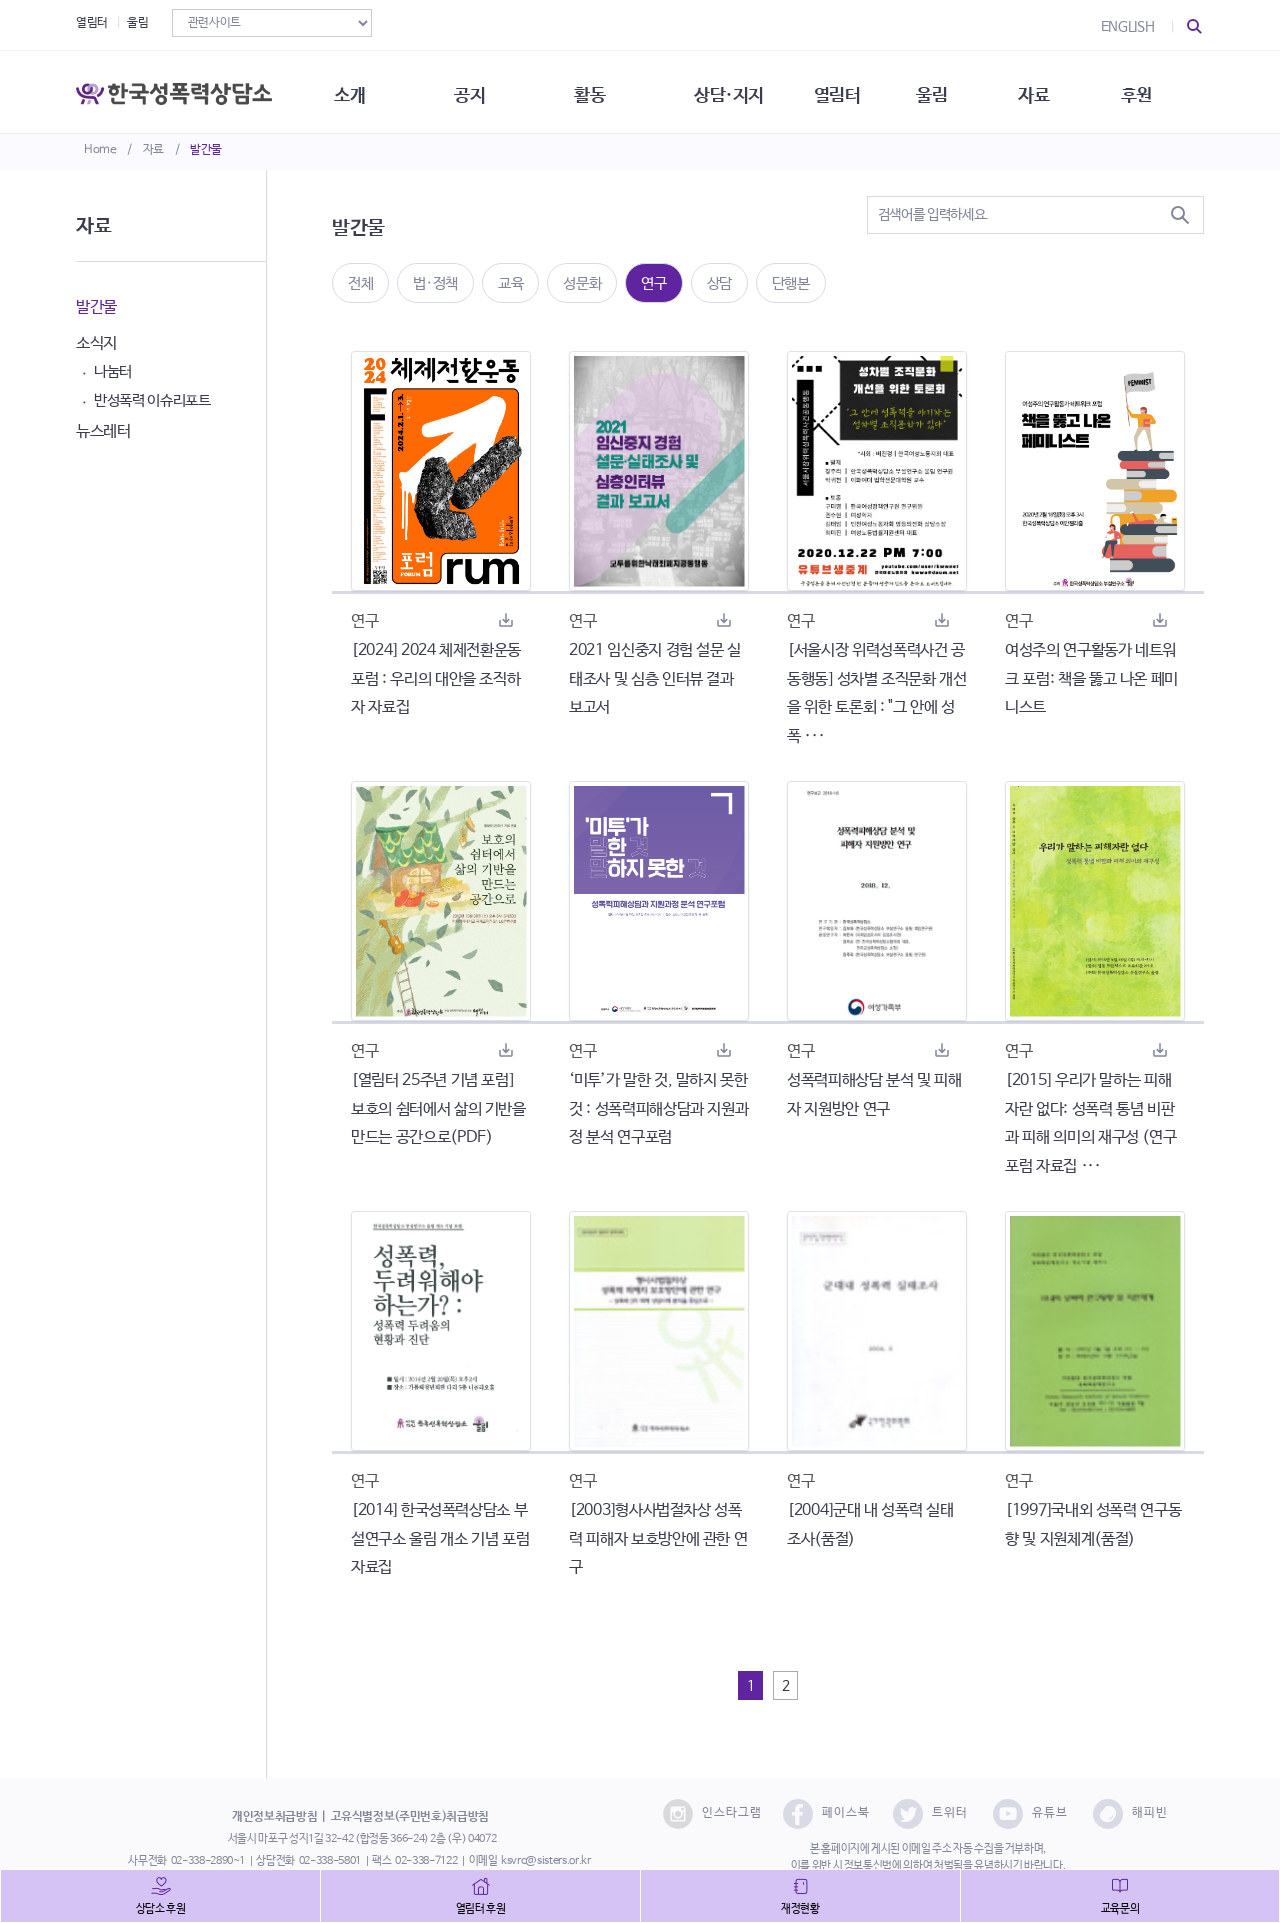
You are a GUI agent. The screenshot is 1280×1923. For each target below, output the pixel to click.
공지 (477, 90)
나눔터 (113, 371)
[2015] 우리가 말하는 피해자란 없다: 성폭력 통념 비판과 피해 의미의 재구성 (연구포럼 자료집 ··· (1090, 1123)
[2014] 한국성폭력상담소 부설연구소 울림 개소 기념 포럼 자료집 (440, 1539)
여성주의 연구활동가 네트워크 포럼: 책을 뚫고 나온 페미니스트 (1091, 679)
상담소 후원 (161, 1909)
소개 (355, 90)
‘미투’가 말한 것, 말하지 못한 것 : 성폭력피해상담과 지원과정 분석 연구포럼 (658, 1109)
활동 (599, 90)
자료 (153, 150)
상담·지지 (741, 90)
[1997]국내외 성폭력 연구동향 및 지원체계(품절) (1093, 1525)
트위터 (930, 1814)
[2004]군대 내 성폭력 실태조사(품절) (870, 1525)
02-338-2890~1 (208, 1861)
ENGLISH (1128, 27)
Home (100, 150)
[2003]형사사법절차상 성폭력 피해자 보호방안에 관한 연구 (658, 1539)
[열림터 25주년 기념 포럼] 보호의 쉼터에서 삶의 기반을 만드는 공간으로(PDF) (438, 1109)
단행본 (791, 283)
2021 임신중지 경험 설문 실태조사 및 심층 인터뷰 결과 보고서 (655, 679)
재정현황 (800, 1909)
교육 (510, 283)
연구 (653, 283)
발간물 (206, 150)
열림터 (92, 23)
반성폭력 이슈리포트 (152, 400)
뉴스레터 (103, 431)
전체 (360, 283)
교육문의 (1120, 1909)
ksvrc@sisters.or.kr (545, 1861)
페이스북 (826, 1814)
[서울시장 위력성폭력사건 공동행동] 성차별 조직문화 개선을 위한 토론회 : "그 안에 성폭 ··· (877, 693)
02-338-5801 (330, 1861)
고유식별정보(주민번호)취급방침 (410, 1817)
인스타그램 (712, 1814)
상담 (719, 283)
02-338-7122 (426, 1861)
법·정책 (435, 283)
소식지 (96, 343)
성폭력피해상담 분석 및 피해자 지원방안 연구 (874, 1095)
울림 (137, 23)
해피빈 (1130, 1814)
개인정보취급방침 (274, 1817)
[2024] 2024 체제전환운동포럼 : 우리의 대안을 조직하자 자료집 (436, 679)
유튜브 (1030, 1814)
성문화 (582, 283)
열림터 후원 (481, 1909)
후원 (1155, 90)
